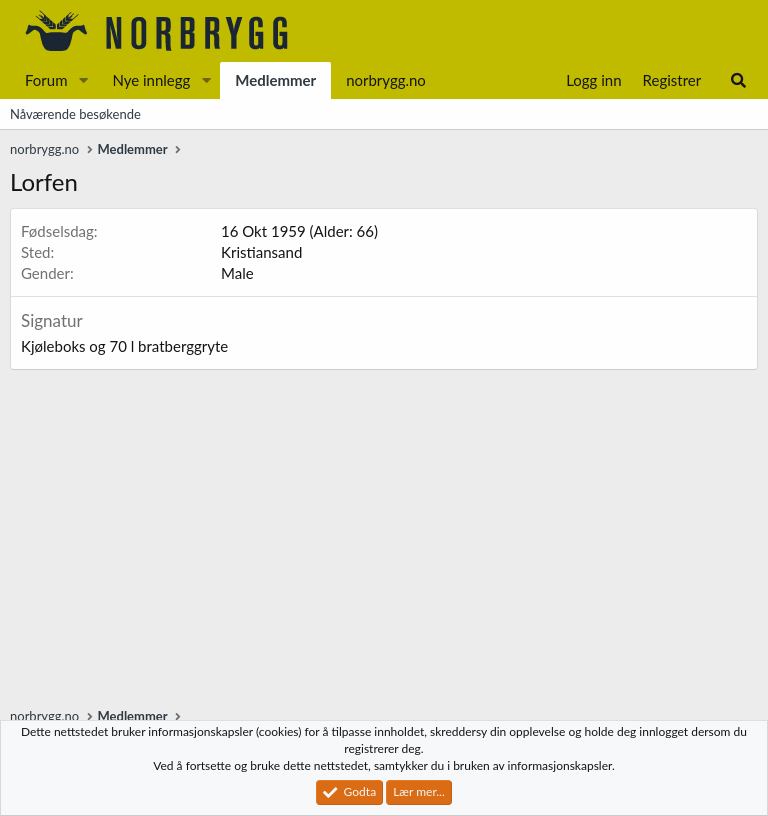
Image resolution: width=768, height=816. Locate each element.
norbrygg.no (386, 80)
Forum (46, 80)
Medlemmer (275, 80)
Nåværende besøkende (75, 114)
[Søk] (738, 80)
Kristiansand (261, 252)
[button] (83, 80)
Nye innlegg (151, 80)
